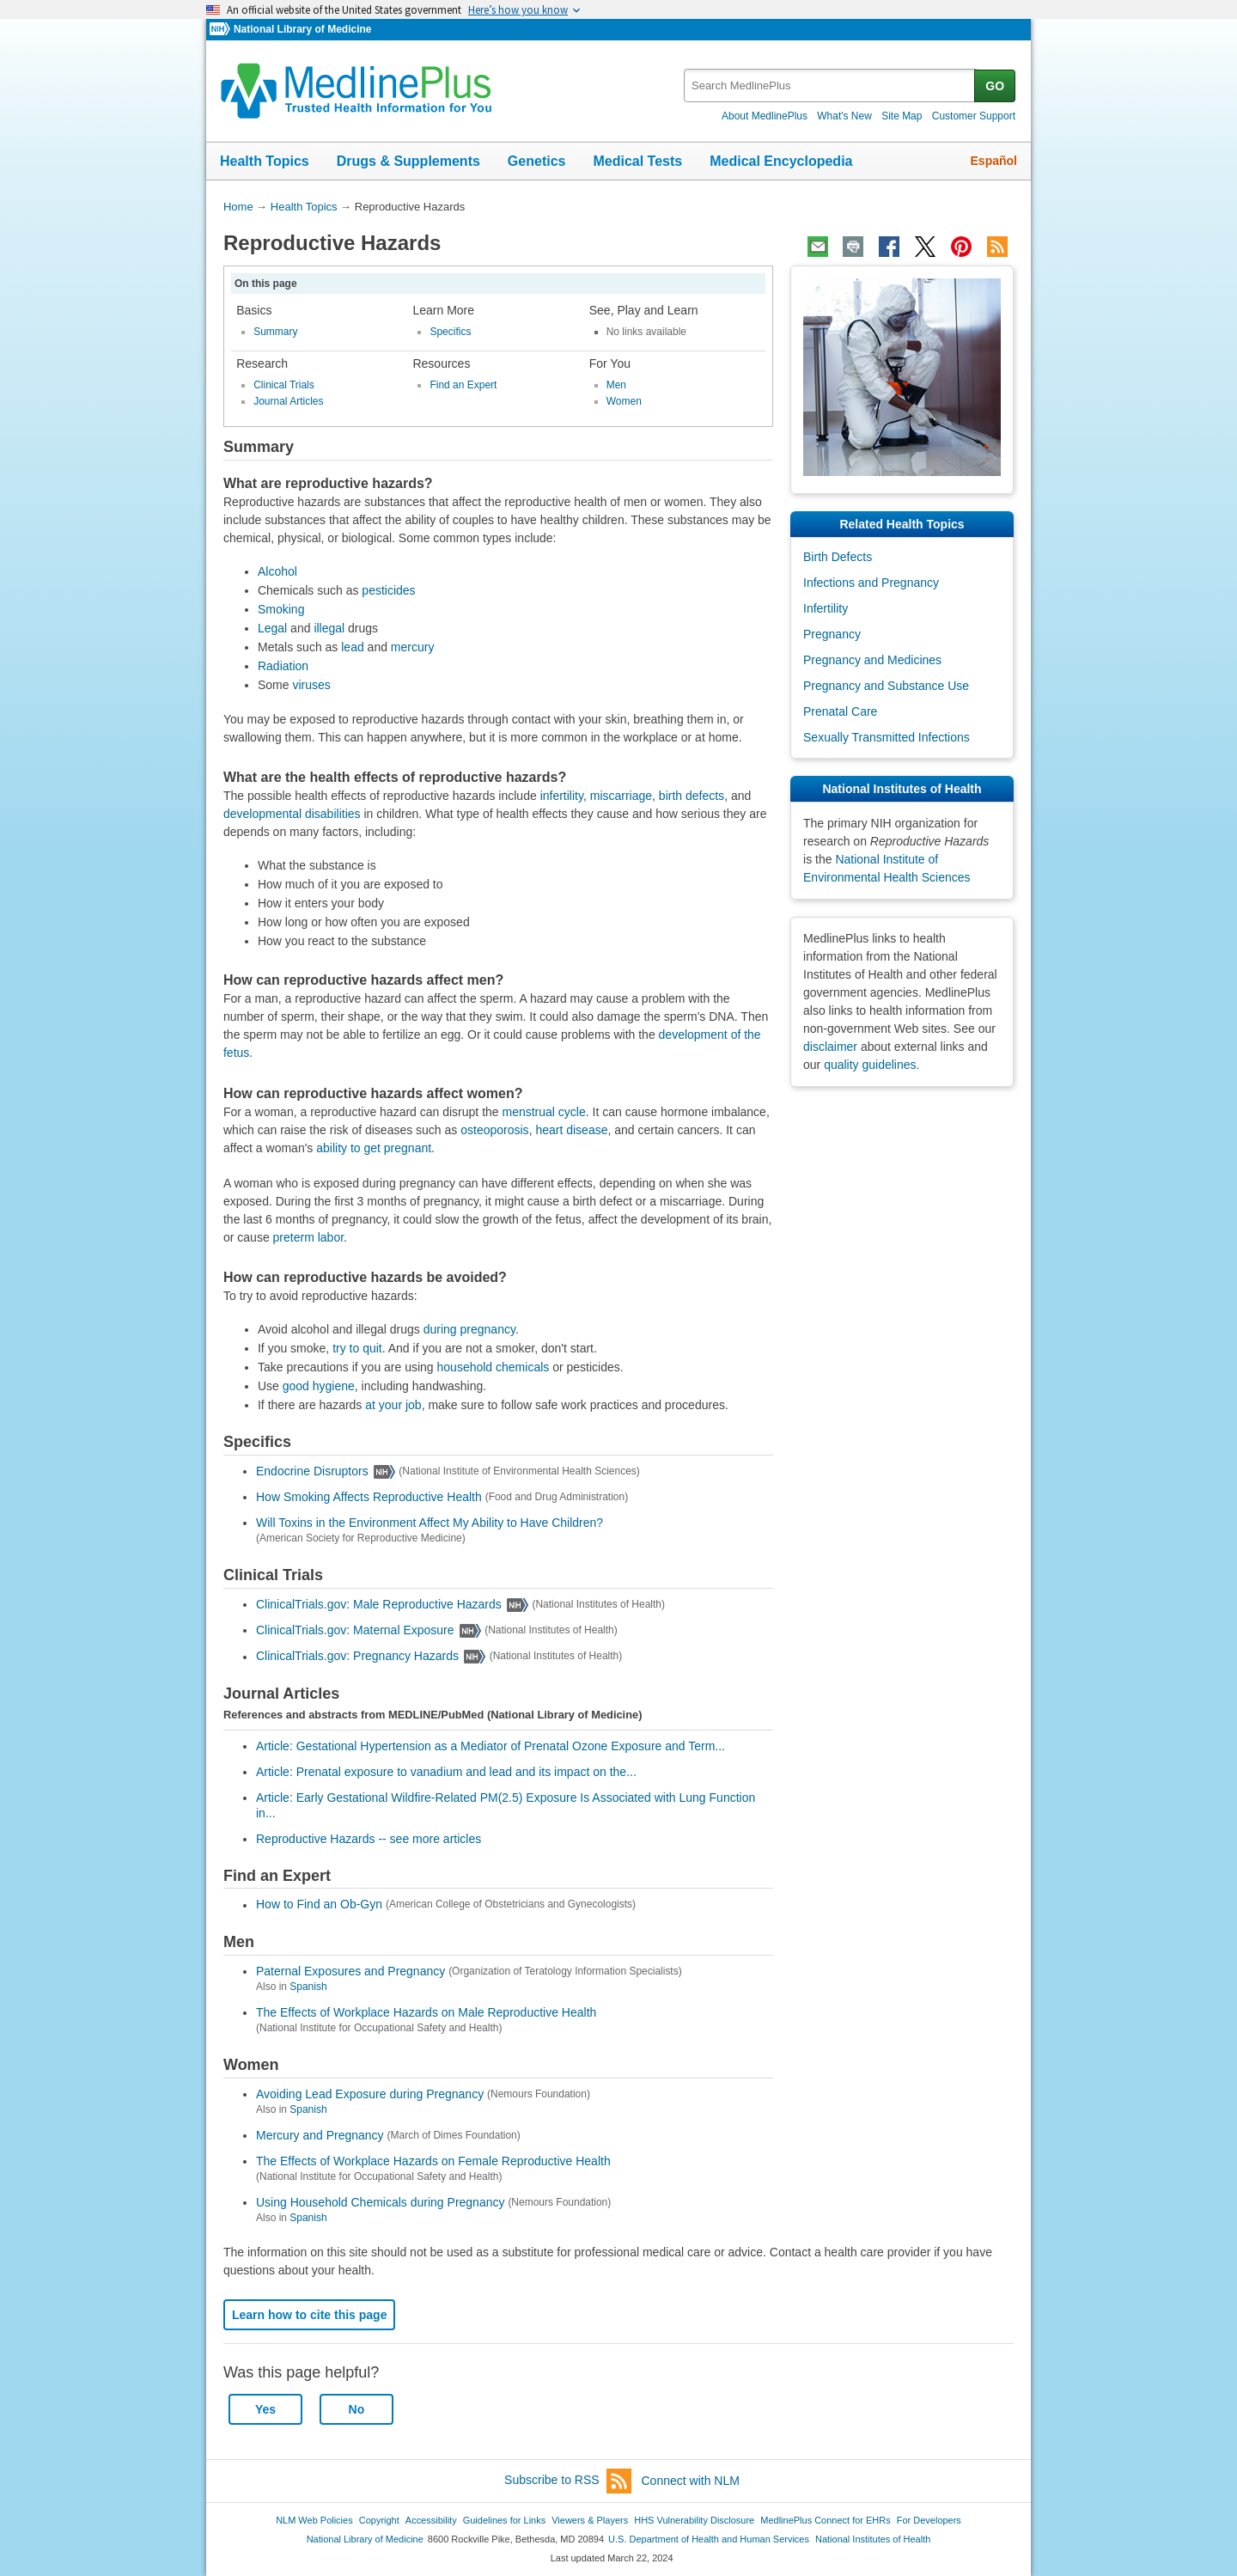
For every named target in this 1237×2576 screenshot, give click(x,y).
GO (994, 86)
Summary (275, 332)
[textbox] (830, 85)
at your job (393, 1405)
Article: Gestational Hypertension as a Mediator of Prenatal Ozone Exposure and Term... (490, 1746)
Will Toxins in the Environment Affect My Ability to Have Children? (429, 1522)
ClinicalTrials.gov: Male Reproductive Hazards (379, 1604)
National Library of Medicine (302, 29)
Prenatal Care (840, 711)
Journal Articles (288, 401)
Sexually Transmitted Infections (886, 737)
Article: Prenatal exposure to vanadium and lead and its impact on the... (446, 1772)
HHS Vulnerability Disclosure (694, 2520)
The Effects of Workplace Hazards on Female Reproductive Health (433, 2161)
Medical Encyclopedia (781, 161)
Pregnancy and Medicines (872, 660)
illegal (329, 628)
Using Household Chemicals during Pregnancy (380, 2202)
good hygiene (319, 1386)
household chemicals (493, 1367)
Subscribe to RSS (567, 2481)
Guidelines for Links (504, 2520)
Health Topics (264, 161)
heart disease (571, 1130)
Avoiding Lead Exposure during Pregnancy (370, 2094)
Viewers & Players (589, 2520)
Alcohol (277, 571)
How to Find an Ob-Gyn (319, 1905)
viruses (311, 685)
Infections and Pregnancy (871, 582)
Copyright (379, 2520)
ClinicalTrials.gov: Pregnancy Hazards (357, 1656)
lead (352, 647)
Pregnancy (832, 634)
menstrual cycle (544, 1112)
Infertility (825, 608)
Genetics (537, 161)
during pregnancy (469, 1329)
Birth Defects (837, 557)
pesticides (388, 590)
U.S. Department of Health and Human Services (708, 2539)
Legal (272, 628)
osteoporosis (494, 1130)
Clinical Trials (283, 385)
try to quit (357, 1348)
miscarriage (621, 796)
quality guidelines (870, 1064)
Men (616, 385)
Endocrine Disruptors (312, 1471)
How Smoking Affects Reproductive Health (369, 1497)
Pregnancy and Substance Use (886, 686)
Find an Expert (463, 385)
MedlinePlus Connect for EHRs (825, 2520)
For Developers (929, 2520)
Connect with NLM (691, 2480)
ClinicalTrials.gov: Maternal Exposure (355, 1630)
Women (624, 401)
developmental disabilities (292, 814)
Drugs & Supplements (408, 161)
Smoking (281, 609)
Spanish (307, 1987)
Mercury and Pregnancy (320, 2135)
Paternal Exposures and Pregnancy (350, 1971)
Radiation (283, 666)
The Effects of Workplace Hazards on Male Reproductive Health (426, 2012)
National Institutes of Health (872, 2539)
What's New (844, 116)
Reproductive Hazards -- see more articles (368, 1839)
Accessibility (431, 2520)
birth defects (691, 796)
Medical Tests (637, 161)
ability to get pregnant (373, 1148)
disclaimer (830, 1046)
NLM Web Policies (314, 2520)
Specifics (450, 332)
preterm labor (308, 1237)
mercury (413, 647)
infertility (561, 796)
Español (994, 161)
